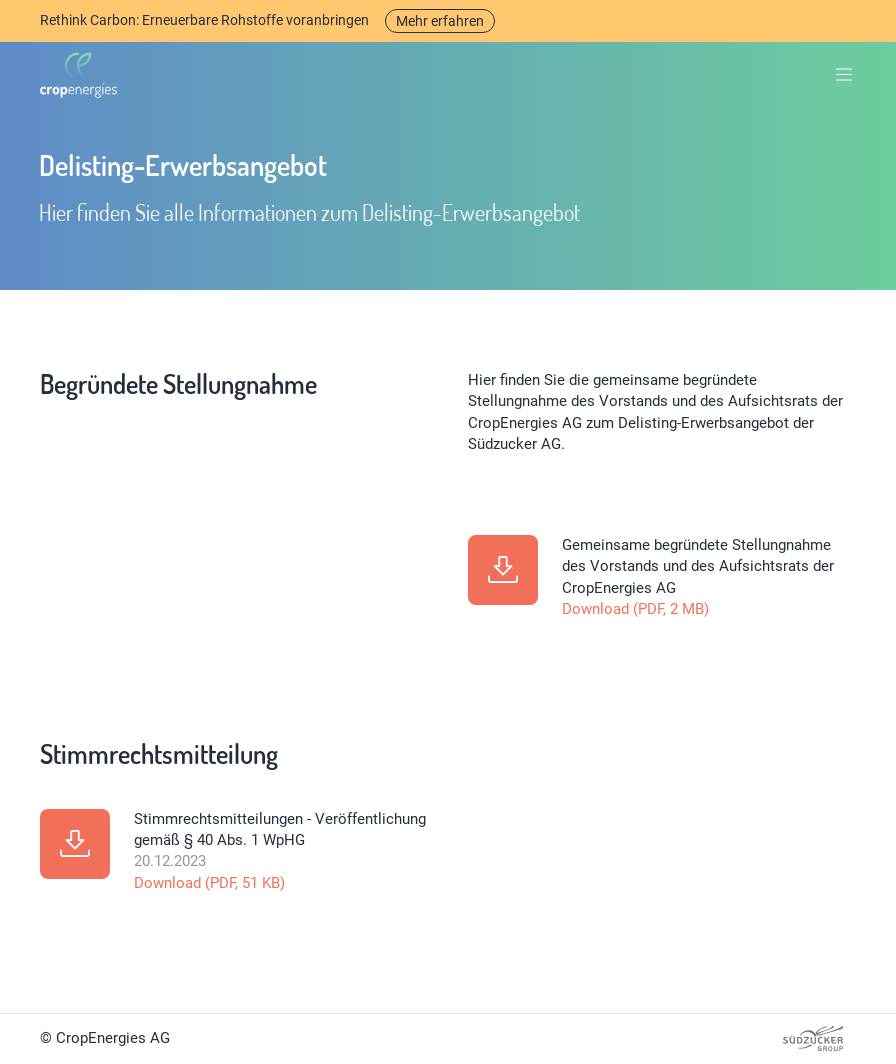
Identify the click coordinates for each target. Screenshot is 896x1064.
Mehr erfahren (440, 21)
